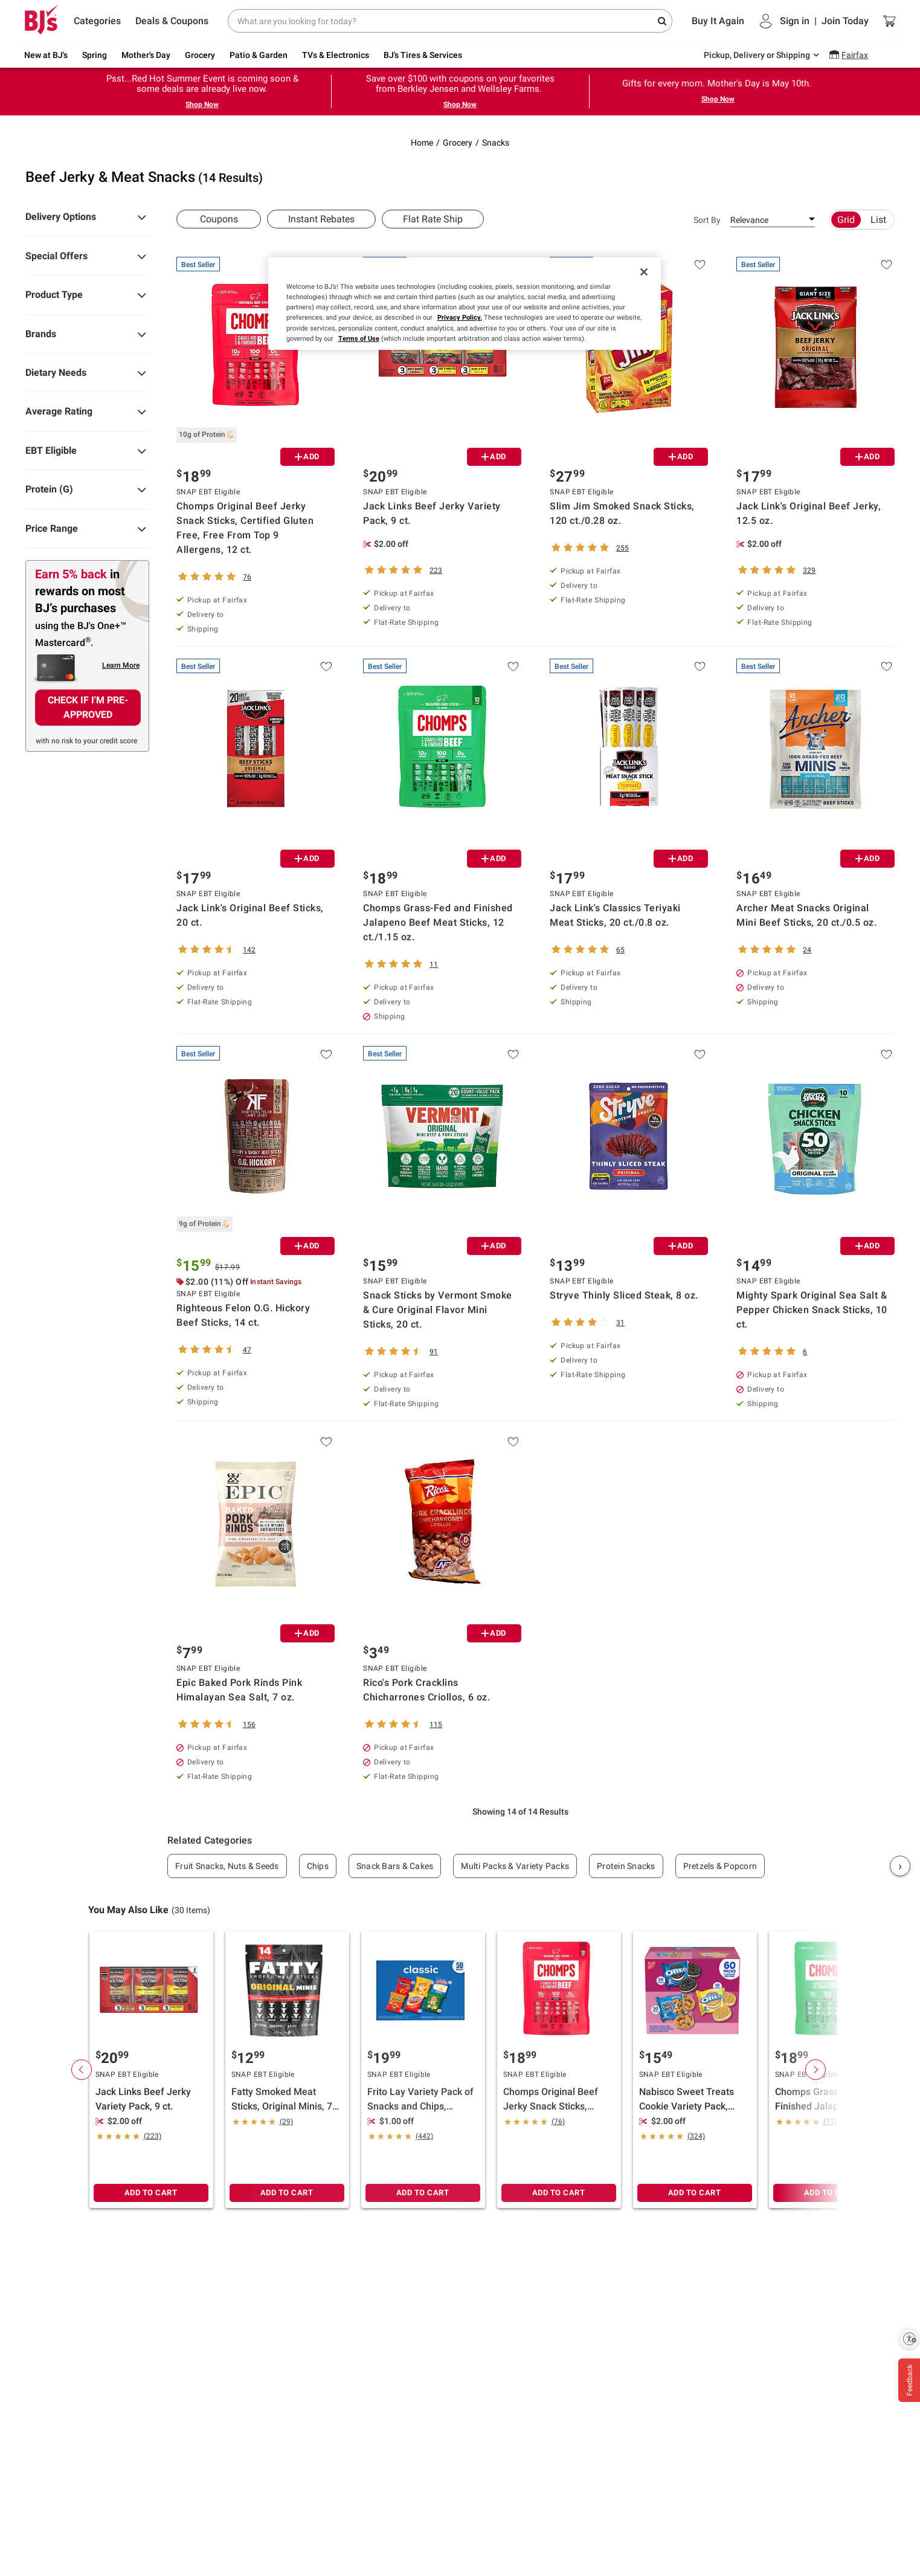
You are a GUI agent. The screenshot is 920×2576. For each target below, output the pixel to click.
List (878, 219)
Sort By (707, 220)
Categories (97, 21)
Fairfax (854, 55)
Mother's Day (145, 55)
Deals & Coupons (171, 21)
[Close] (644, 272)
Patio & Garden (259, 55)
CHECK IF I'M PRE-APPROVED (88, 707)
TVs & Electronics (335, 55)
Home (422, 142)
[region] (464, 303)
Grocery (200, 55)
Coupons (219, 219)
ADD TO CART (151, 2192)
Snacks (495, 142)
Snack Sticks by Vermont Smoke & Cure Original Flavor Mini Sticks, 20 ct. (437, 1310)
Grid (846, 219)
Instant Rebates (321, 219)
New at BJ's (46, 55)
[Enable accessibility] (909, 2338)
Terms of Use (358, 338)
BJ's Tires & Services (423, 55)
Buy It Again (718, 21)
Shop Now (202, 104)
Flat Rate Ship (433, 219)
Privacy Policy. (459, 317)
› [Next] (900, 1866)
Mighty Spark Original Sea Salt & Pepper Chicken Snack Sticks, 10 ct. (811, 1310)
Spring (94, 55)
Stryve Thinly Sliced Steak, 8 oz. (624, 1295)
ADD (307, 456)
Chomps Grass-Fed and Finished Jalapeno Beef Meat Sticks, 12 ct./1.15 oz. (438, 922)
